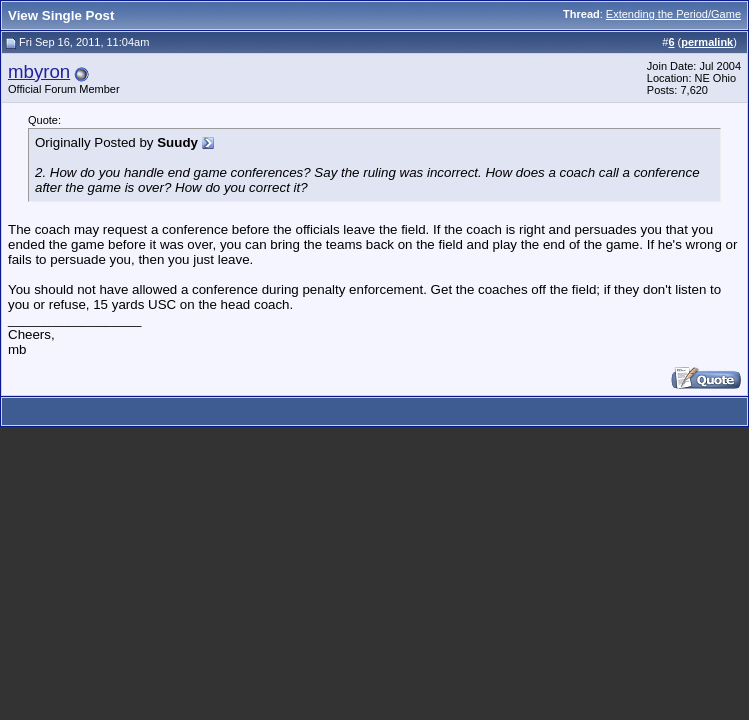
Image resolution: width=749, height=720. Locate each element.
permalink (707, 42)
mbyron (39, 71)
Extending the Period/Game (673, 14)
